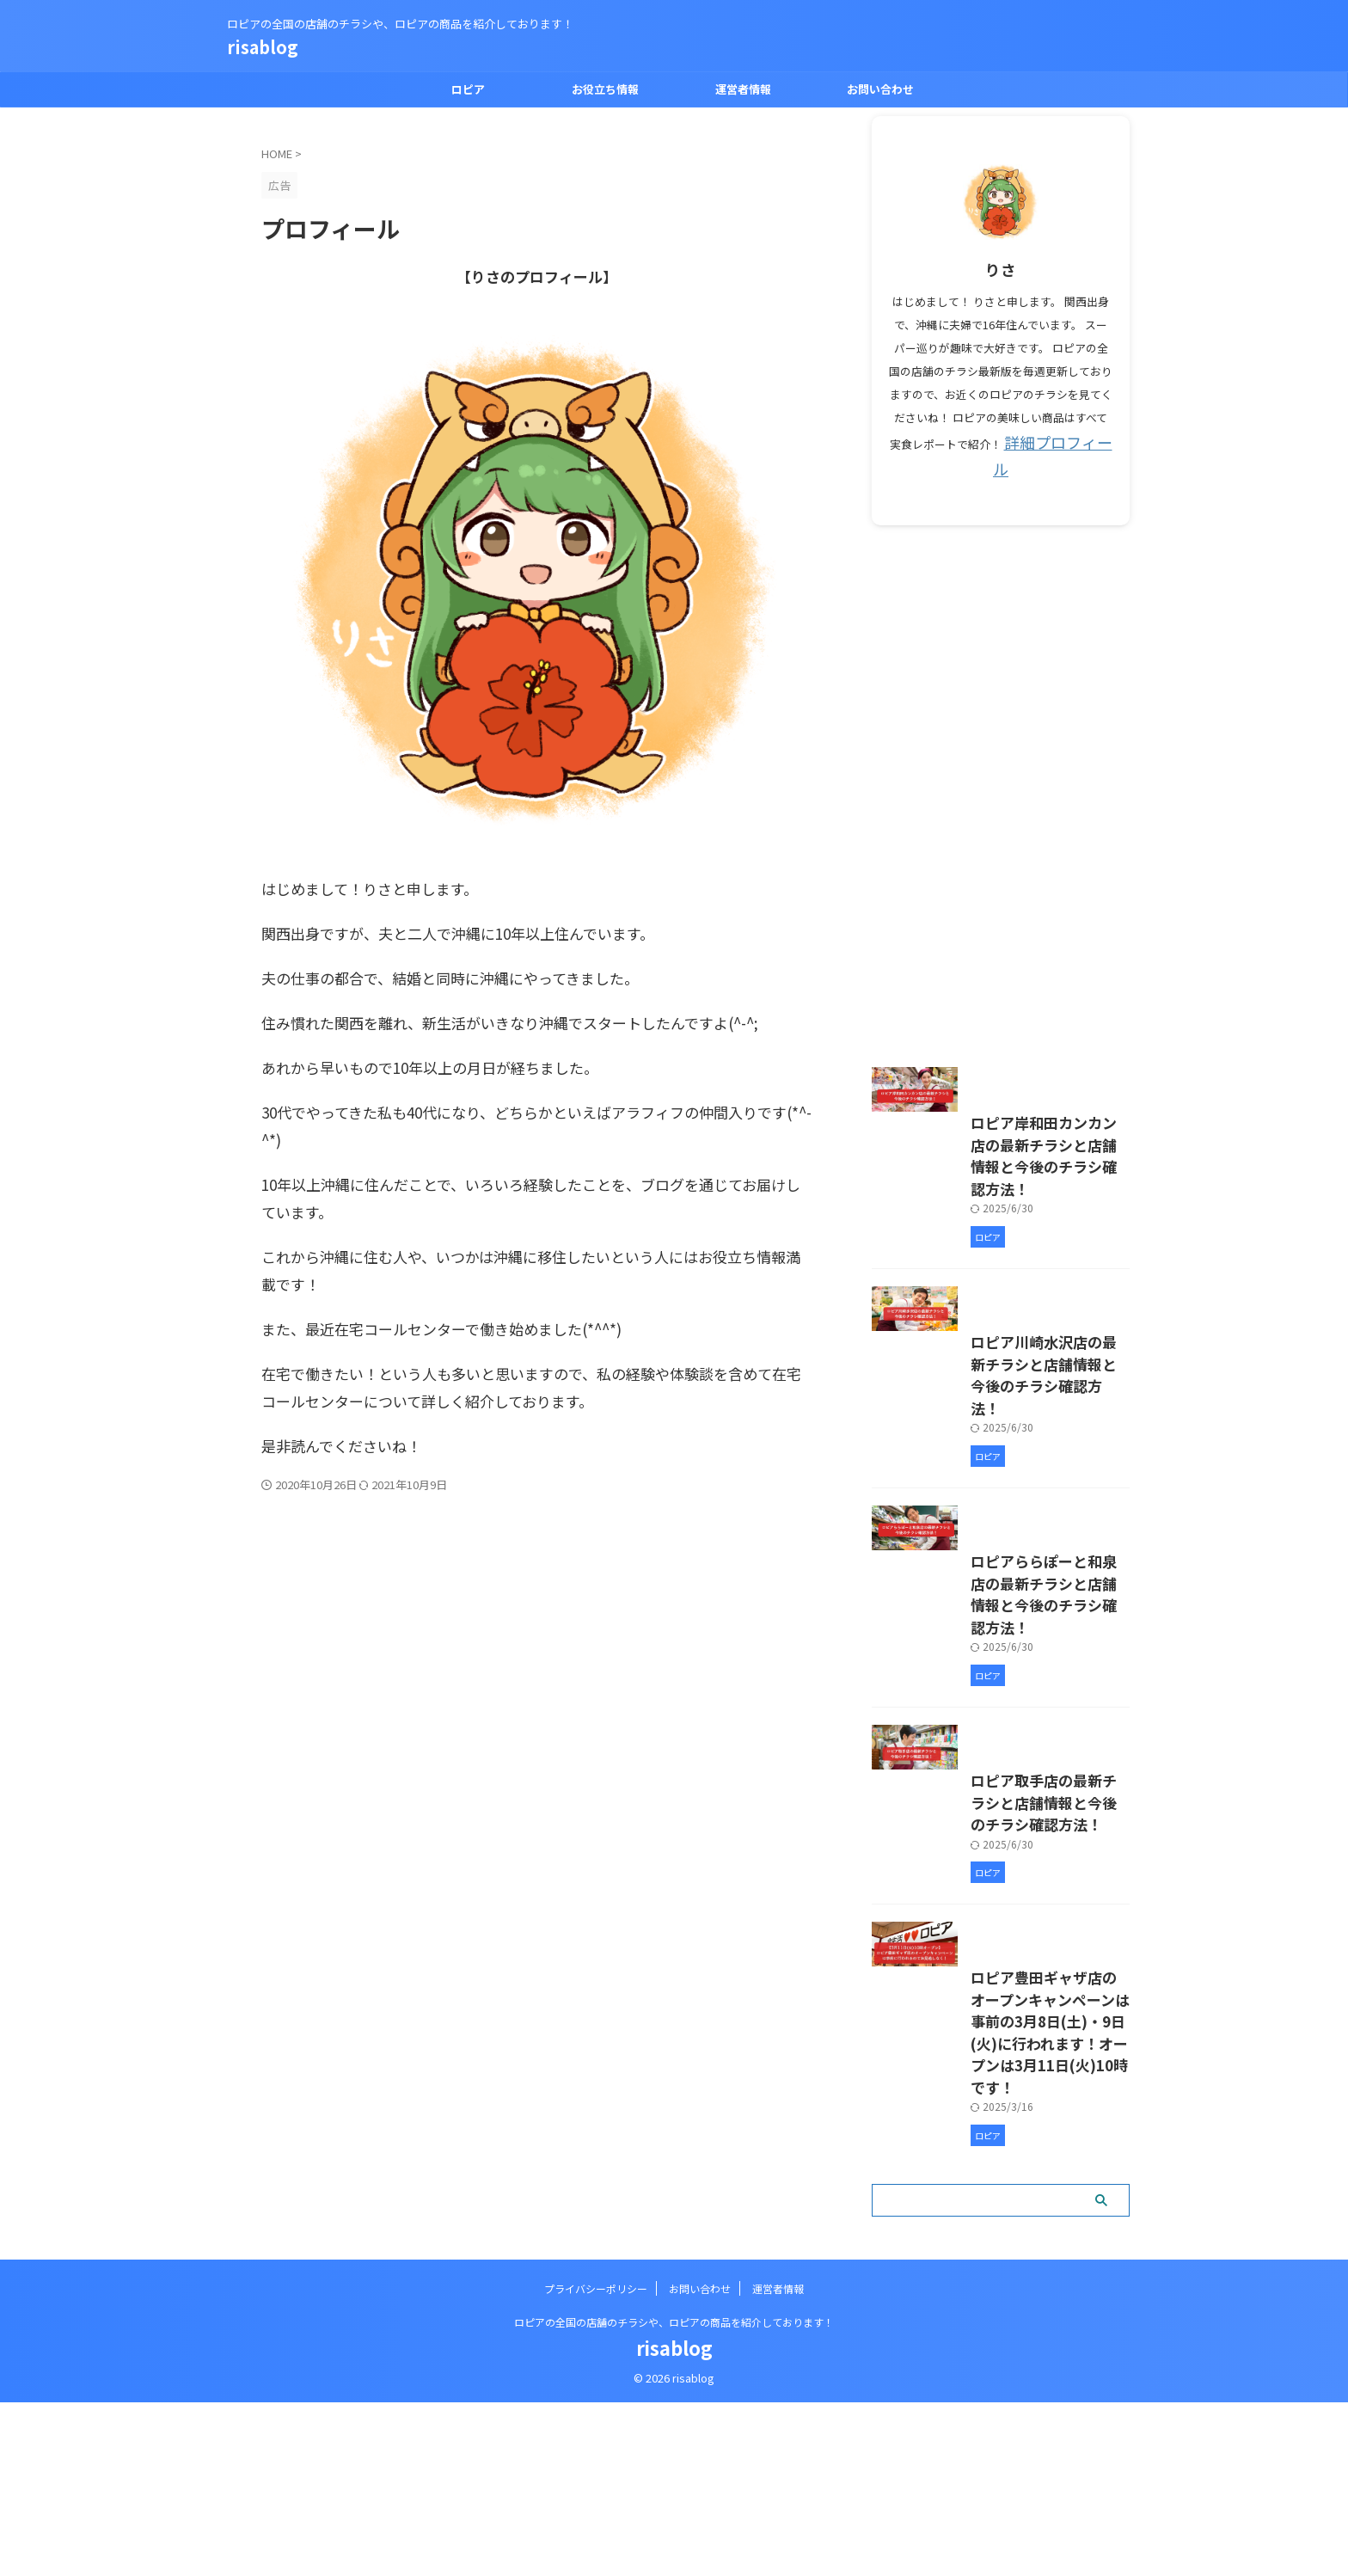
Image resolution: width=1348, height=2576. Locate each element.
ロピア (468, 89)
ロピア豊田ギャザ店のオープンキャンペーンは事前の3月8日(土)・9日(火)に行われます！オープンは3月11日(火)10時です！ (999, 2242)
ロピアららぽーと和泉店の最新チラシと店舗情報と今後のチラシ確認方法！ (998, 1712)
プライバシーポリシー (595, 2462)
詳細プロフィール (1058, 440)
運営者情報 (743, 89)
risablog (262, 46)
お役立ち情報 (605, 89)
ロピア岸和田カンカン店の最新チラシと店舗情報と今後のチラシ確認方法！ (998, 1191)
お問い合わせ (880, 89)
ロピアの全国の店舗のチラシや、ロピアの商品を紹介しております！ (674, 2495)
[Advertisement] (1001, 762)
